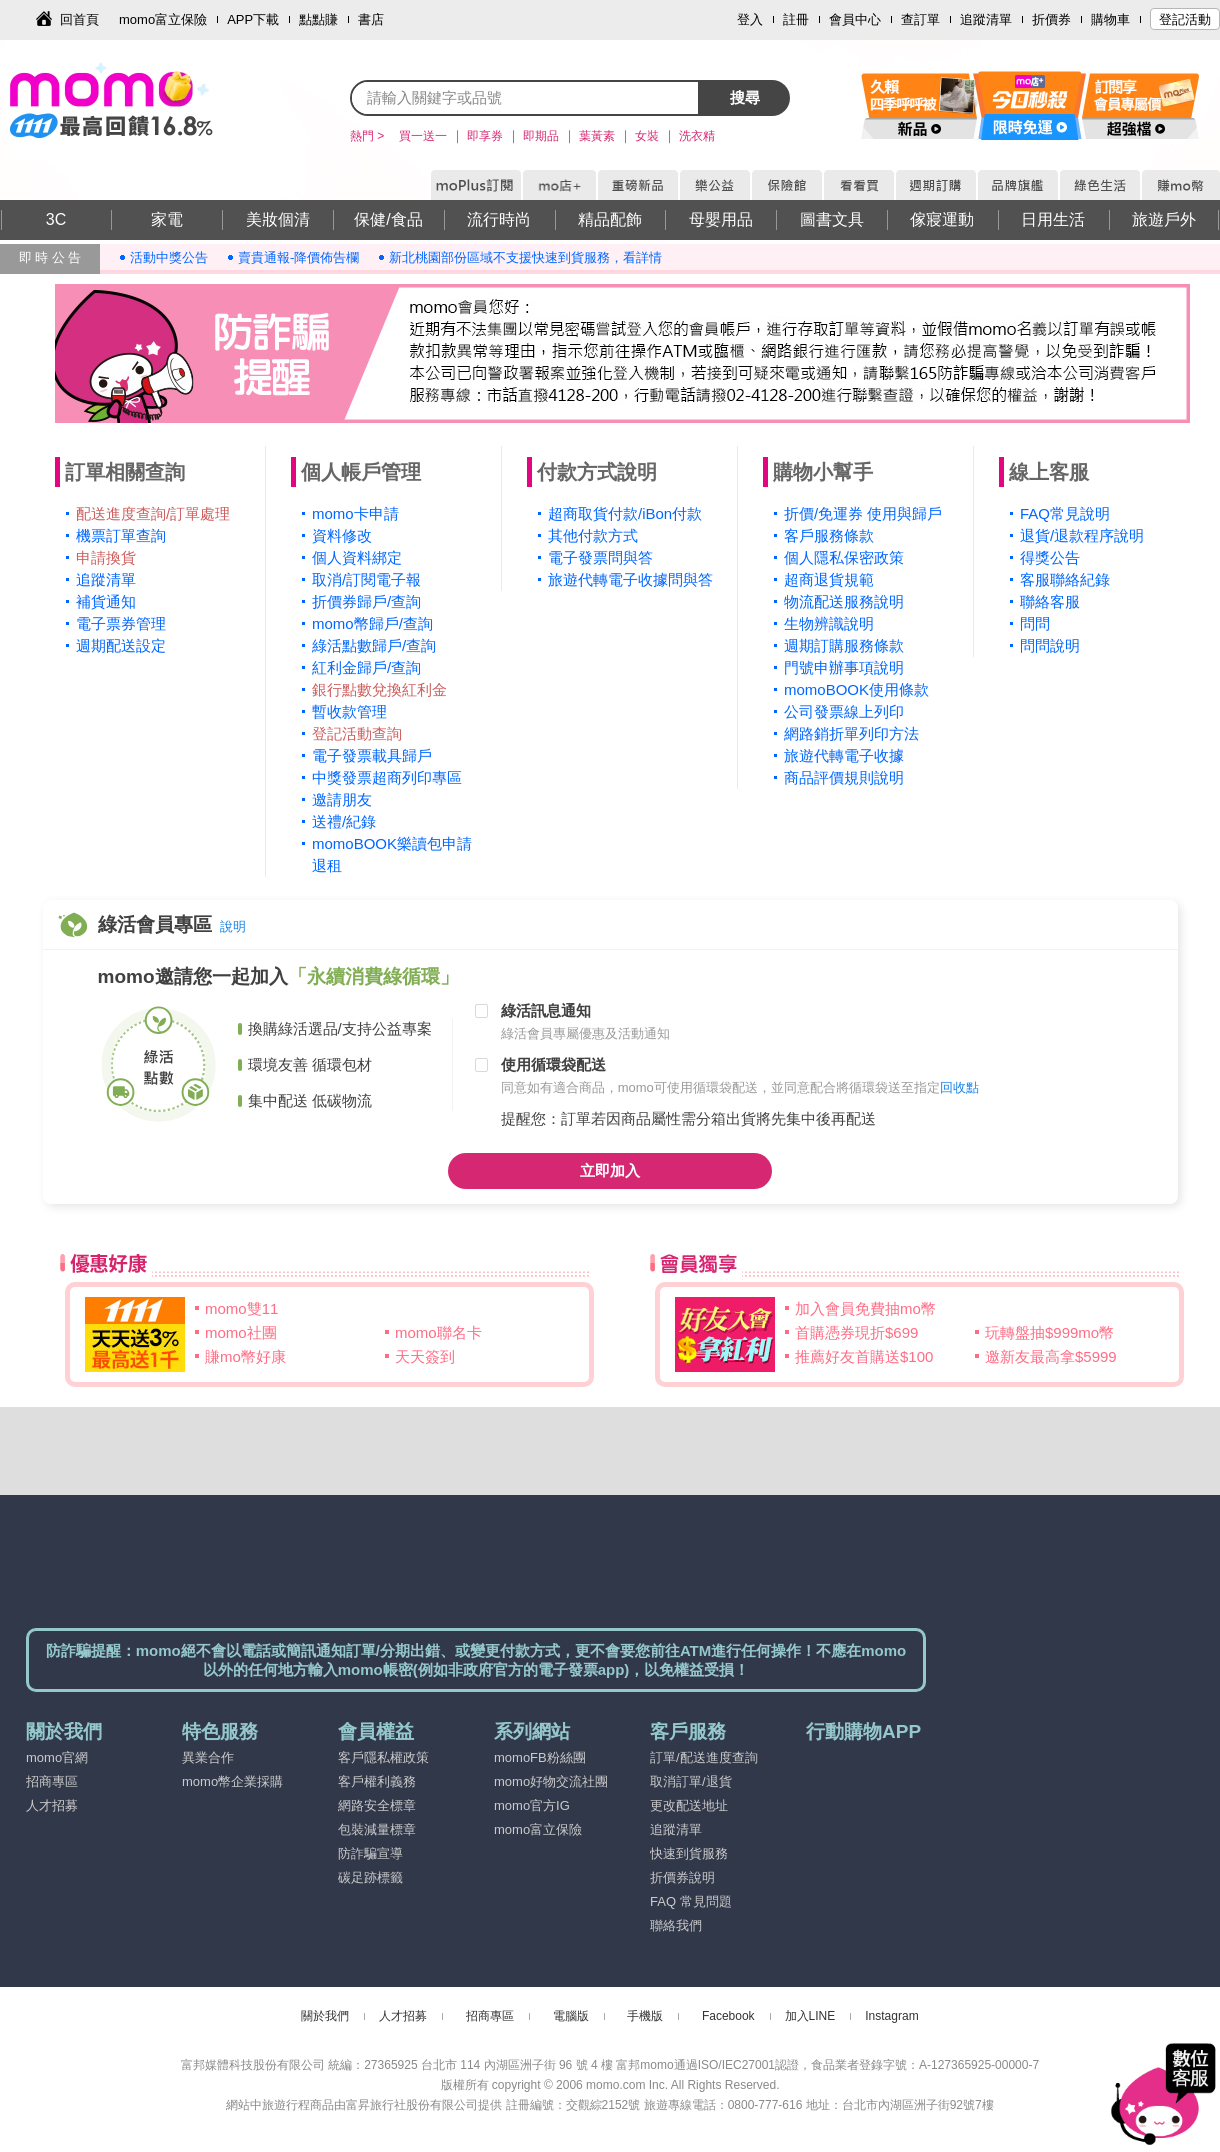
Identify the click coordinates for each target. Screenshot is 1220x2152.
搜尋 (745, 97)
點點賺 (318, 19)
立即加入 (610, 1170)
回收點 (959, 1087)
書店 (371, 19)
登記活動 (1185, 19)
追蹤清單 (986, 19)
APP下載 (253, 19)
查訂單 (920, 19)
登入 (750, 19)
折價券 (1051, 19)
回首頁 (79, 19)
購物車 (1110, 19)
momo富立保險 (163, 19)
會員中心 (855, 19)
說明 (233, 926)
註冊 (796, 19)
